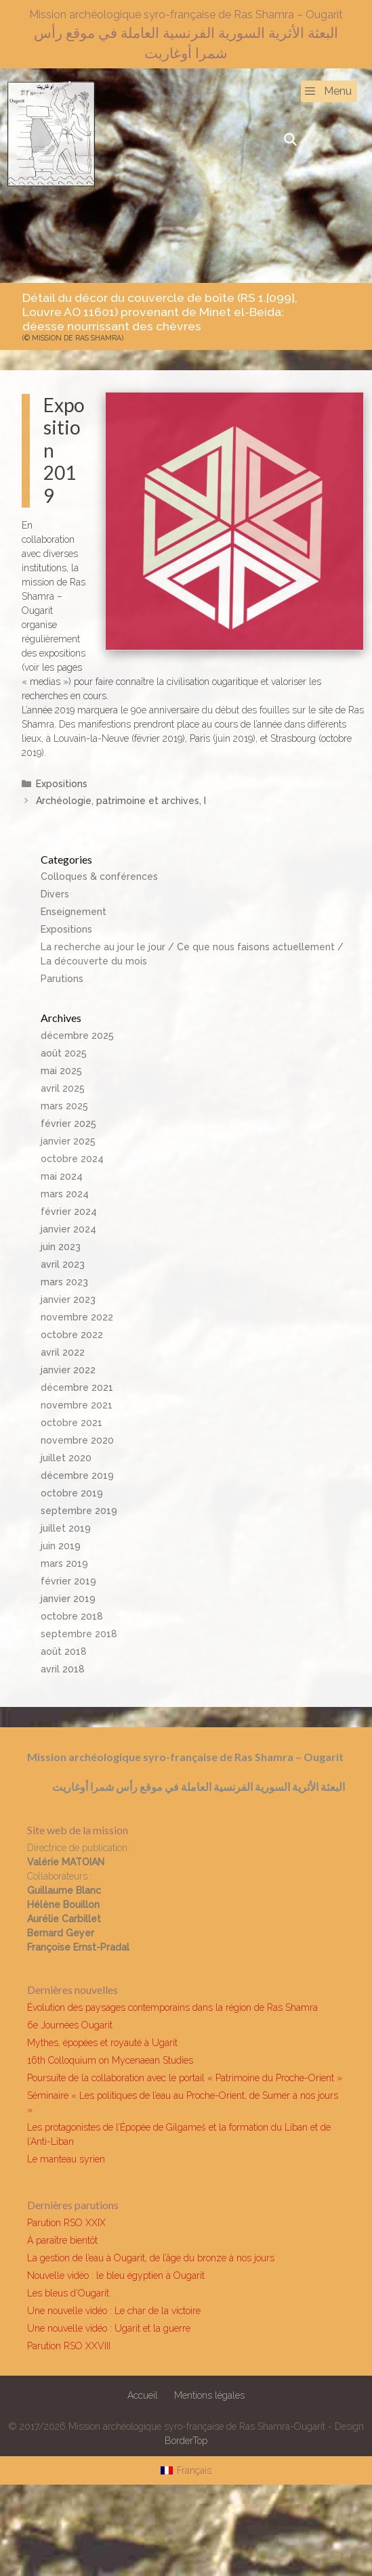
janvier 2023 (68, 1299)
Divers (55, 894)
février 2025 (68, 1123)
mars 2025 (64, 1106)
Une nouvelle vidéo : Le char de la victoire (114, 2310)
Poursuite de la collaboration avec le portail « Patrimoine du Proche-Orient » (184, 2077)
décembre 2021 (77, 1387)
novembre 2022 (77, 1317)
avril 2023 (63, 1264)
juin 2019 (61, 1545)
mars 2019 (64, 1563)
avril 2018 (63, 1669)
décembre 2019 (77, 1475)
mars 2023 (64, 1281)
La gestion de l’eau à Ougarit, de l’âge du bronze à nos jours (150, 2257)
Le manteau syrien (66, 2159)
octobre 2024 (72, 1158)
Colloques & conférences (99, 876)
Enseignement (73, 911)
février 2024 (69, 1211)
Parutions (62, 978)
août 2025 (64, 1053)
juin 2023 (61, 1246)
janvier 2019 (68, 1598)
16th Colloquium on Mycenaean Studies (110, 2060)
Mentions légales (209, 2395)
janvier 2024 (68, 1229)
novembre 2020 (77, 1440)
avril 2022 (63, 1352)
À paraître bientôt (62, 2240)
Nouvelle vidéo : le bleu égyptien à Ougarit (116, 2275)
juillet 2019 (66, 1528)
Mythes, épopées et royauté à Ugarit (102, 2042)
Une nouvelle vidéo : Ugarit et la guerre (108, 2328)
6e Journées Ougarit (69, 2025)
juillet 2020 (66, 1457)
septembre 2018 (79, 1633)
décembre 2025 (77, 1035)
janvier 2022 (68, 1369)
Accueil (142, 2395)
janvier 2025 (68, 1141)
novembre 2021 (76, 1405)
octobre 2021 (71, 1422)
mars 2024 (65, 1194)
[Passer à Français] (186, 2470)
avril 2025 (63, 1088)
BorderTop (186, 2440)
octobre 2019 (72, 1493)
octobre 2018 (72, 1616)
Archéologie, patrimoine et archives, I (121, 800)
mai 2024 (62, 1176)
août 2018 (64, 1651)
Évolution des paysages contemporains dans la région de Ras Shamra (172, 2007)
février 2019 (68, 1581)
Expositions (61, 783)
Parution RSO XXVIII (68, 2345)
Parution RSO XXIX (66, 2222)
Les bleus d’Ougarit (68, 2293)
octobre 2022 (72, 1334)
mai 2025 (61, 1070)
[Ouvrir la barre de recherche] (290, 140)
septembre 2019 (79, 1510)
